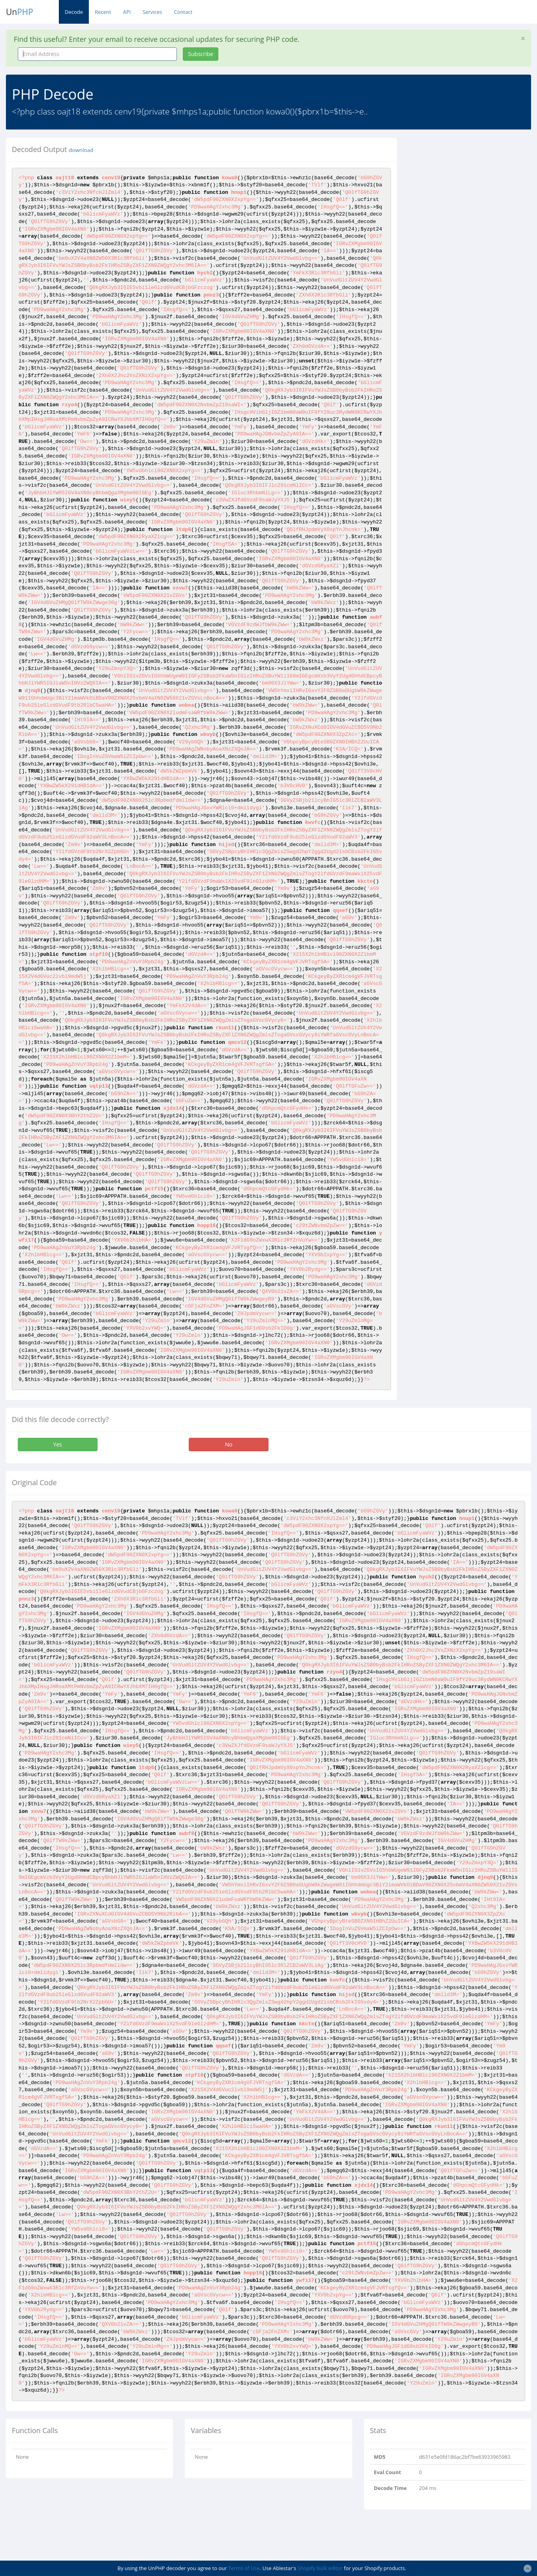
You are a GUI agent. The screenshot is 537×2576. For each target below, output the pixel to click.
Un (19, 11)
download (81, 150)
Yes (57, 1444)
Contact (183, 11)
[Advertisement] (473, 187)
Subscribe (200, 54)
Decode (74, 11)
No (229, 1444)
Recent (103, 11)
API (127, 11)
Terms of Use (244, 2568)
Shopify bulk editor (320, 2568)
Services (152, 11)
